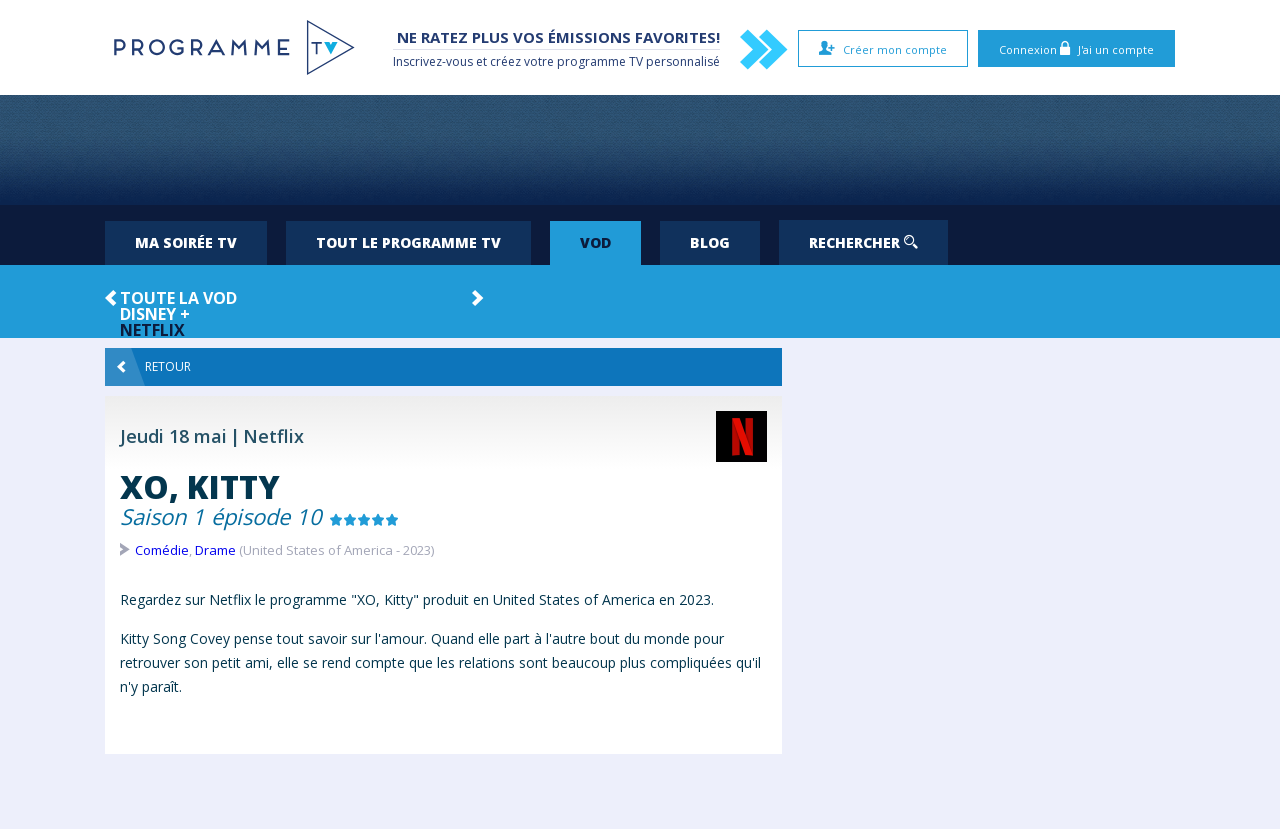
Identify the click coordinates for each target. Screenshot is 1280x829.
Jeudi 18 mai (173, 436)
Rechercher (863, 242)
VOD (595, 242)
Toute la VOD (178, 298)
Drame (215, 550)
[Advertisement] (640, 150)
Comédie (162, 550)
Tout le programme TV (408, 242)
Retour (154, 367)
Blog (710, 242)
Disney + (155, 314)
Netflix (152, 330)
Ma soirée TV (186, 242)
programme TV (600, 61)
